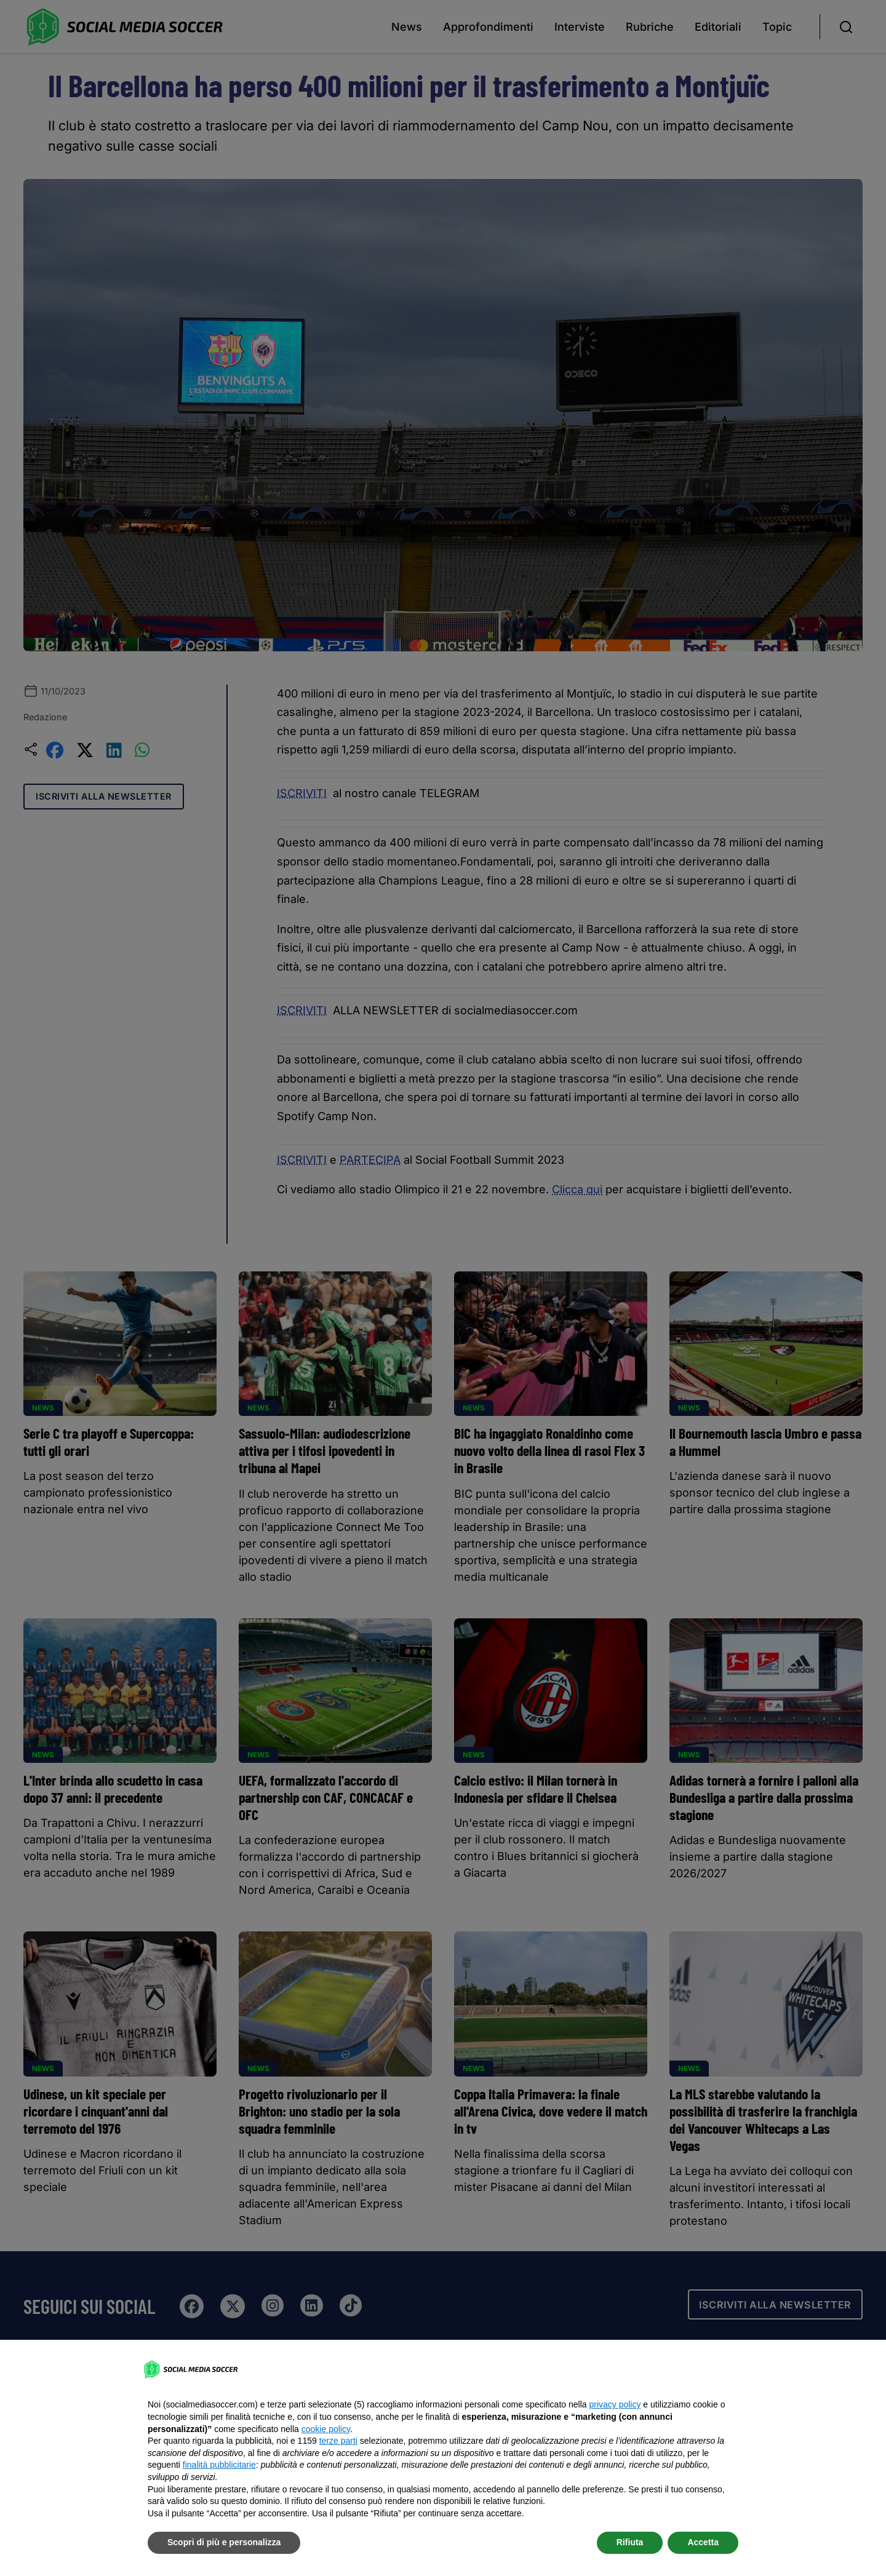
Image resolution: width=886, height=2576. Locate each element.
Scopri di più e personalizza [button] (224, 2542)
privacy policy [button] (615, 2404)
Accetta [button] (703, 2542)
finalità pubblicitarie (219, 2465)
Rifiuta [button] (630, 2542)
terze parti (338, 2441)
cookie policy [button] (325, 2429)
